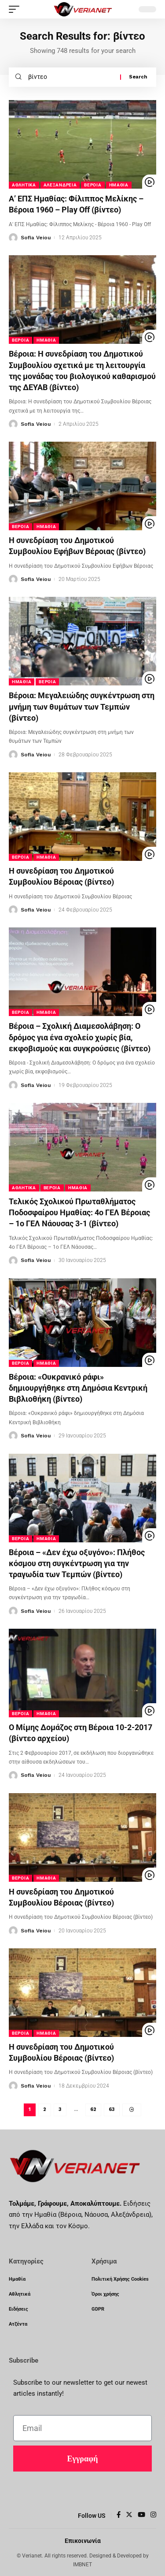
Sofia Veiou (36, 238)
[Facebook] (119, 2515)
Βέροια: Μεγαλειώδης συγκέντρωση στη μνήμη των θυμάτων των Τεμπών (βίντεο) (81, 706)
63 (112, 2109)
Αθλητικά (24, 184)
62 (93, 2109)
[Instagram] (153, 2515)
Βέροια (92, 184)
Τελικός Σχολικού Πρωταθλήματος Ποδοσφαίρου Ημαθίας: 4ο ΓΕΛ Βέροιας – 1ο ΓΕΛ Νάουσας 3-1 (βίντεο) (79, 1212)
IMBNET (82, 2564)
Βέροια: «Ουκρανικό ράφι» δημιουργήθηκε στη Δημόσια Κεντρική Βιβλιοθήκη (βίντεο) (78, 1387)
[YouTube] (141, 2515)
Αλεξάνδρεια (60, 184)
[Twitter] (129, 2515)
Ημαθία (118, 184)
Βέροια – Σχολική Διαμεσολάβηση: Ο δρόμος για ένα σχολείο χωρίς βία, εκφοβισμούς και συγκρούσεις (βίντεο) (79, 1037)
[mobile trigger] (16, 9)
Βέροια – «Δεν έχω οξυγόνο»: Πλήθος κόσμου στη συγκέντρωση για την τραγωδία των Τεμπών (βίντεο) (77, 1563)
